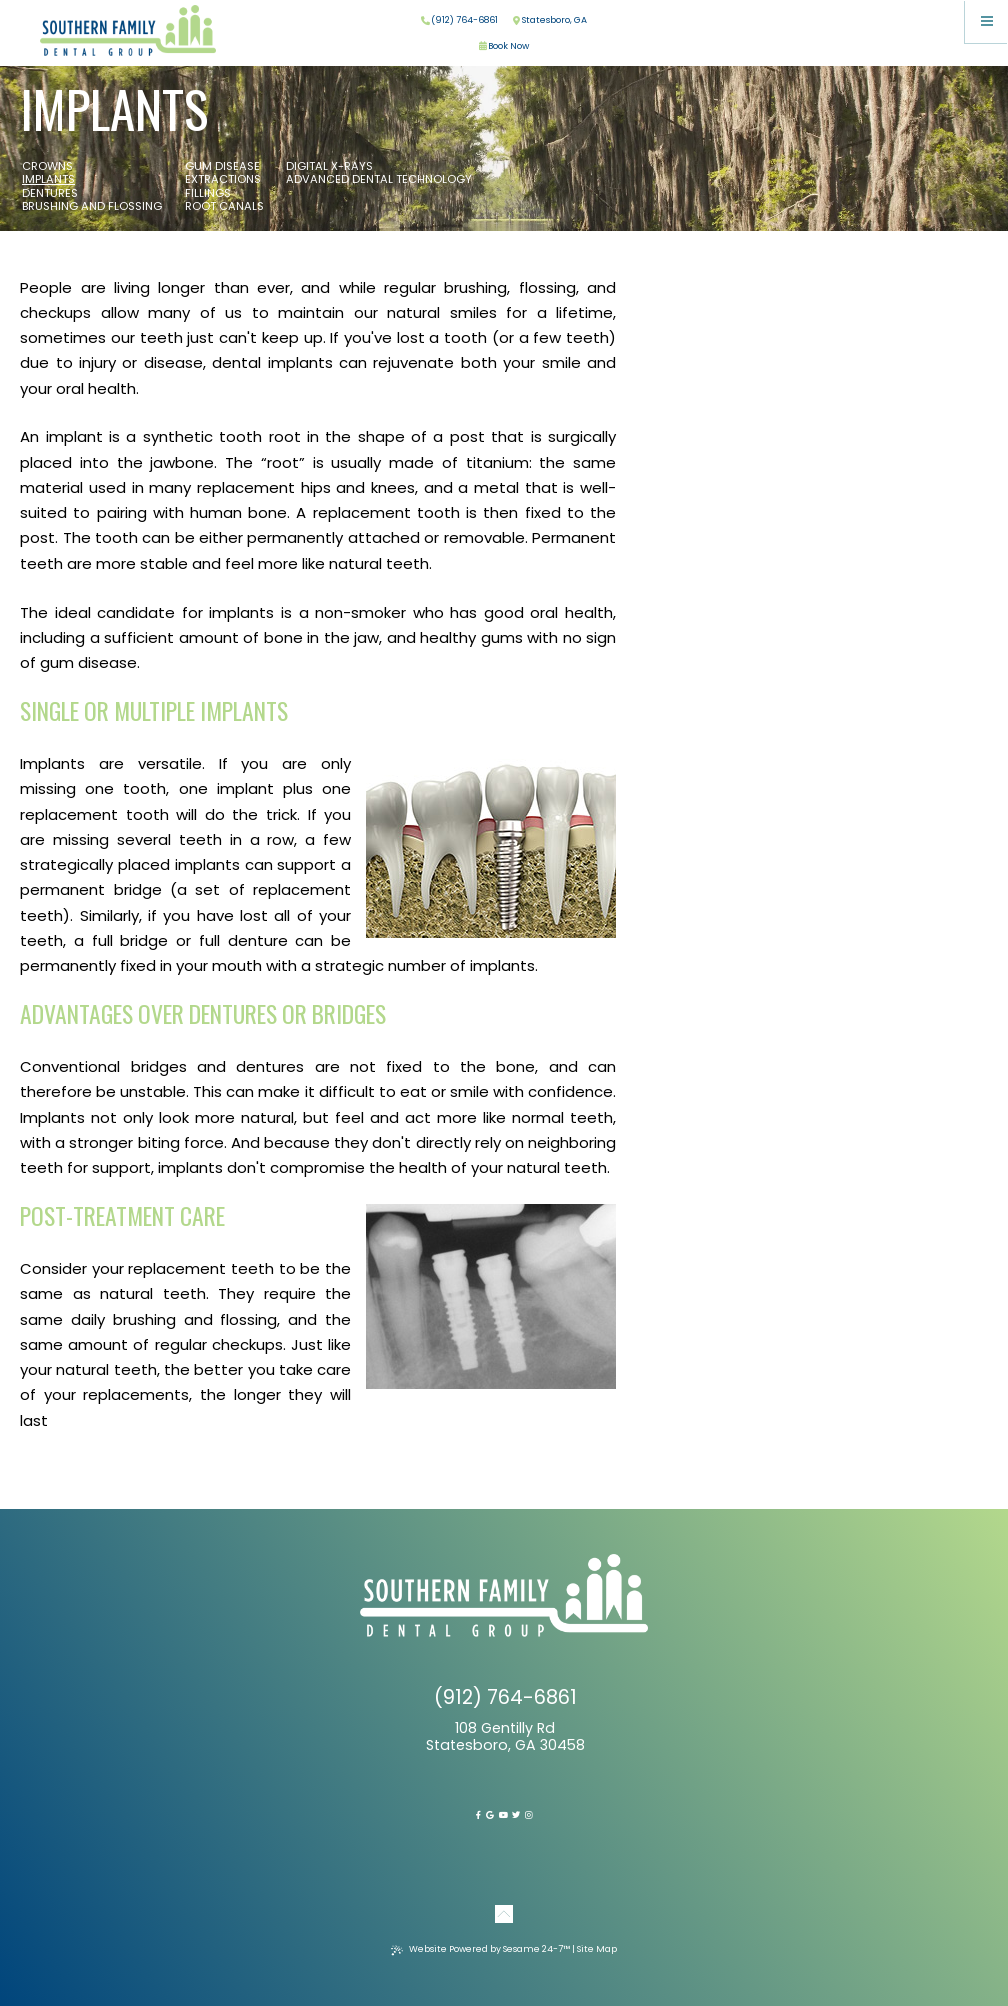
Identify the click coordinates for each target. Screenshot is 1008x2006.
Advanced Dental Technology (379, 180)
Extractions (223, 180)
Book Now (504, 46)
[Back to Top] (504, 1910)
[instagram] (528, 1815)
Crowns (47, 167)
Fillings (208, 194)
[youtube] (503, 1815)
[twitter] (516, 1815)
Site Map (597, 1949)
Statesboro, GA (550, 20)
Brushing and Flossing (92, 207)
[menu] (986, 21)
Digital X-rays (329, 167)
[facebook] (478, 1815)
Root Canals (224, 207)
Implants (48, 180)
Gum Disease (222, 167)
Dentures (50, 194)
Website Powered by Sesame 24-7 (480, 1949)
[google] (490, 1815)
